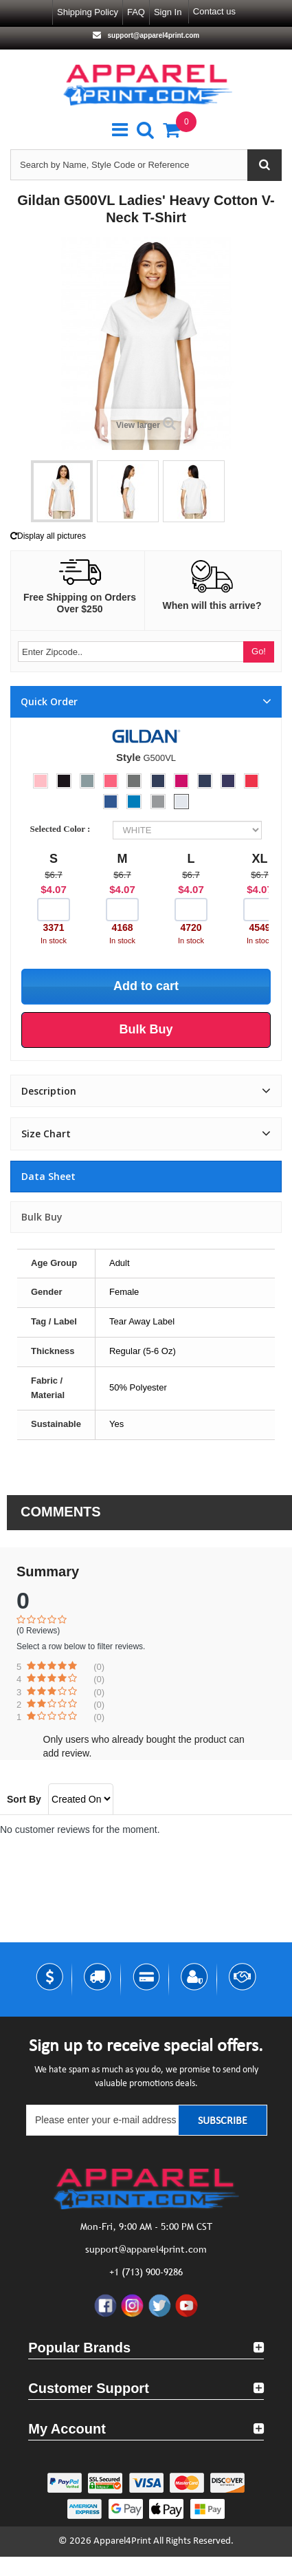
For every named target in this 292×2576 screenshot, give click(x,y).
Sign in (167, 12)
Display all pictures (48, 536)
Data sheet (48, 1176)
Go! (258, 651)
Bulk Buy (42, 1216)
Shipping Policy (87, 12)
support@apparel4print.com (152, 35)
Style (128, 757)
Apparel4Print (122, 2541)
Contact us (214, 11)
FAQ (136, 12)
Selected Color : (62, 829)
